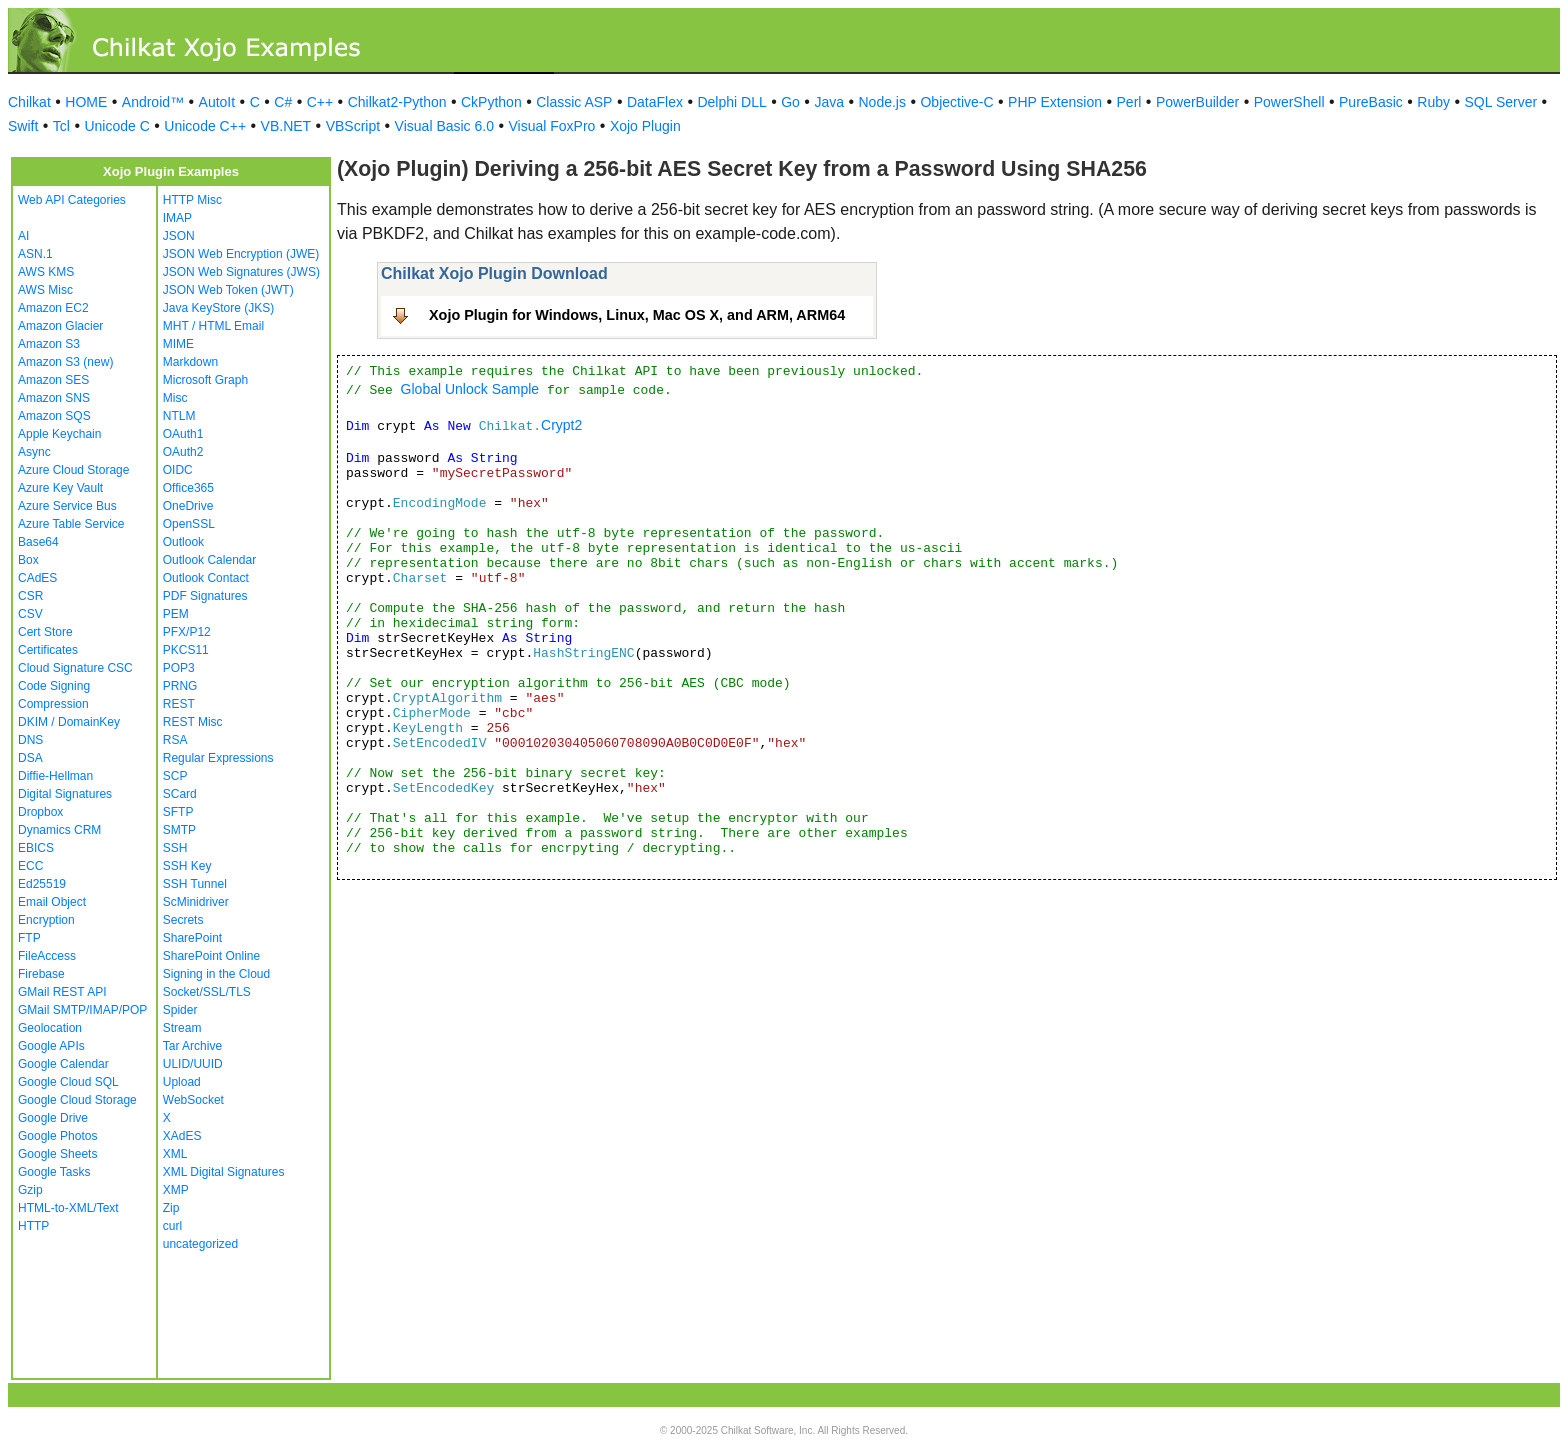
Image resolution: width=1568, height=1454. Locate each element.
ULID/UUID (193, 1064)
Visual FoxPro (551, 126)
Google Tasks (54, 1172)
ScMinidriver (196, 902)
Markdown (190, 362)
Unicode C (116, 126)
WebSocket (193, 1100)
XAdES (182, 1136)
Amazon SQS (54, 416)
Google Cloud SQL (68, 1082)
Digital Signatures (65, 794)
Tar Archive (192, 1046)
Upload (182, 1082)
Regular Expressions (218, 758)
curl (172, 1226)
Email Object (52, 902)
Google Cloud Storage (77, 1100)
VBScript (353, 126)
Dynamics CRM (59, 830)
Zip (171, 1208)
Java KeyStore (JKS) (218, 308)
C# (283, 102)
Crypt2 (561, 425)
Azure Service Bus (67, 506)
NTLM (179, 416)
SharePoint (192, 938)
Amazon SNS (54, 398)
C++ (320, 102)
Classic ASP (574, 102)
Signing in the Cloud (216, 974)
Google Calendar (63, 1064)
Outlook (183, 542)
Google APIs (51, 1046)
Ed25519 (42, 884)
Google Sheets (57, 1154)
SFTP (178, 812)
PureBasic (1371, 102)
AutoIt (217, 102)
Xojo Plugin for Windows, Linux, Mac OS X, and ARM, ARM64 (637, 315)
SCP (175, 776)
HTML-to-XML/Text (68, 1208)
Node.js (882, 102)
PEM (176, 614)
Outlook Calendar (209, 560)
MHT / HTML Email (213, 326)
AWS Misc (45, 290)
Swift (23, 126)
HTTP (33, 1226)
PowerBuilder (1197, 102)
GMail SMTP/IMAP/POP (82, 1010)
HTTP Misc (192, 200)
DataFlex (655, 102)
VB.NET (286, 126)
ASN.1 (35, 254)
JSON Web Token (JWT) (228, 290)
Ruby (1433, 102)
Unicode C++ (205, 126)
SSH (175, 848)
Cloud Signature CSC (75, 668)
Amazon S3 (49, 344)
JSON (179, 236)
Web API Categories (72, 200)
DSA (30, 758)
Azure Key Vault (60, 488)
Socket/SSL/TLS (207, 992)
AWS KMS (46, 272)
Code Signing (54, 686)
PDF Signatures (205, 596)
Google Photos (57, 1136)
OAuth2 (183, 452)
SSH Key (187, 866)
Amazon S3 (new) (65, 362)
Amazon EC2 (53, 308)
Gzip (30, 1190)
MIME (178, 344)
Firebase (41, 974)
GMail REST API (62, 992)
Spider (180, 1010)
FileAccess (47, 956)
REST (179, 704)
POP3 (179, 668)
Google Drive (53, 1118)
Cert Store (45, 632)
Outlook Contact (206, 578)
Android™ (153, 102)
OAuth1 (183, 434)
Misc (175, 398)
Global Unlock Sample (470, 389)
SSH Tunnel (195, 884)
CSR (30, 596)
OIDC (178, 470)
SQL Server (1501, 102)
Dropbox (40, 812)
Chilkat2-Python (397, 102)
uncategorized (200, 1244)
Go (790, 102)
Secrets (183, 920)
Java (829, 102)
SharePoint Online (211, 956)
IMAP (177, 218)
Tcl (61, 126)
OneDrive (188, 506)
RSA (175, 740)
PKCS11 (186, 650)
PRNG (180, 686)
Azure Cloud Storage (73, 470)
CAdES (37, 578)
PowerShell (1289, 102)
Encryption (46, 920)
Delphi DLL (731, 102)
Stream (182, 1028)
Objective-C (956, 102)
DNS (30, 740)
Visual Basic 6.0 (444, 126)
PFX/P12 (187, 632)
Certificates (48, 650)
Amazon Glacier (60, 326)
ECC (30, 866)
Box (28, 560)
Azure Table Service (71, 524)
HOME (86, 102)
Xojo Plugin (645, 126)
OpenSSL (189, 524)
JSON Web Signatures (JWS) (241, 272)
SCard (180, 794)
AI (23, 236)
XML (175, 1154)
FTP (29, 938)
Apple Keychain (59, 434)
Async (34, 452)
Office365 (188, 488)
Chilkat (29, 102)
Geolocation (50, 1028)
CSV (30, 614)
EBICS (36, 848)
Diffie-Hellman (55, 776)
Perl (1129, 102)
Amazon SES (53, 380)
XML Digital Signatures (224, 1172)
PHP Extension (1055, 102)
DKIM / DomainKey (69, 722)
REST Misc (193, 722)
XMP (176, 1190)
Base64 (38, 542)
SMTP (179, 830)
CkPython (491, 102)
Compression (53, 704)
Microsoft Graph (205, 380)
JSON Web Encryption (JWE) (241, 254)
